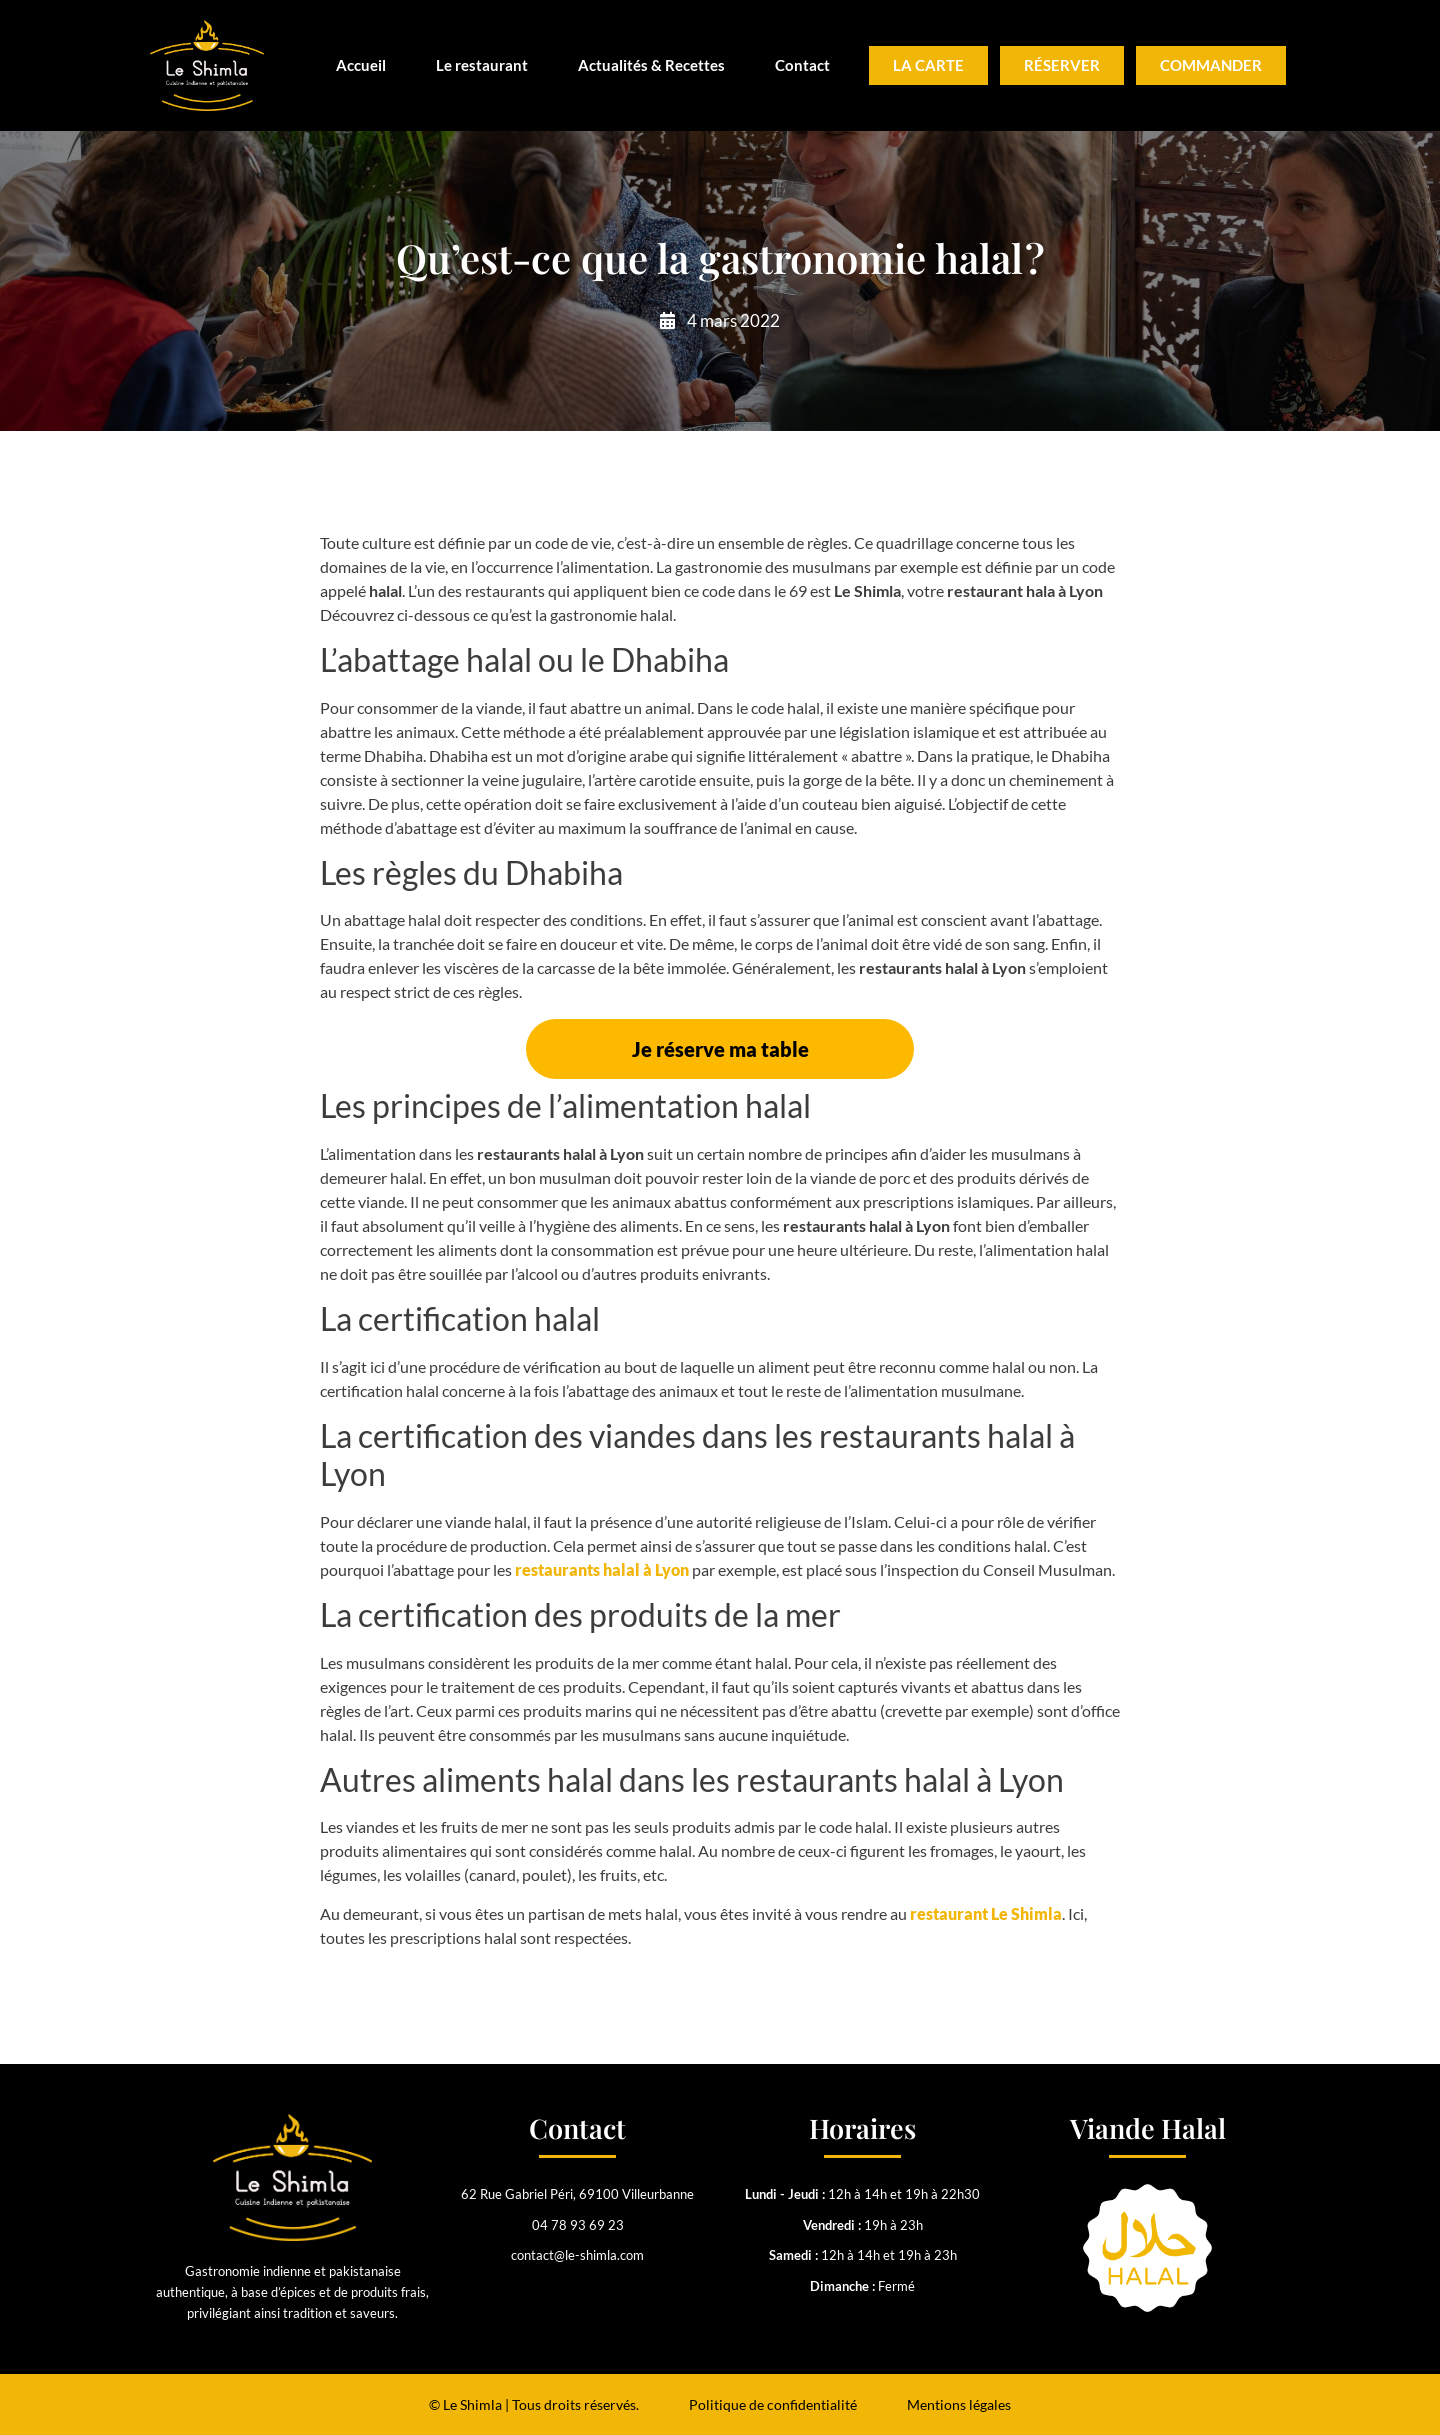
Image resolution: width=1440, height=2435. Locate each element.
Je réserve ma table (720, 1049)
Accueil (361, 65)
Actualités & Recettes (651, 65)
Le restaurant (482, 65)
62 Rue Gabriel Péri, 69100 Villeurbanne (577, 2194)
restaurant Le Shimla (986, 1913)
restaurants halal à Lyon (602, 1569)
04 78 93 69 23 (578, 2225)
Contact (802, 65)
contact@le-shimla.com (577, 2255)
